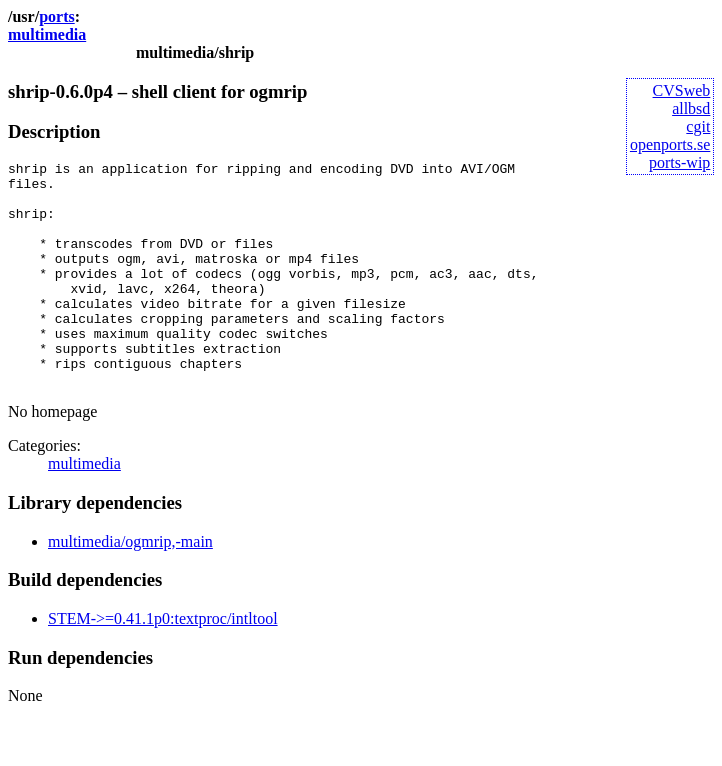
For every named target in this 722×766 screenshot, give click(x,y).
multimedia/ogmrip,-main (130, 586)
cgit (698, 126)
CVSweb (682, 90)
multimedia (47, 34)
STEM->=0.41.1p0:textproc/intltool (163, 663)
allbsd (691, 108)
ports (57, 16)
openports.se (670, 144)
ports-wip (679, 162)
